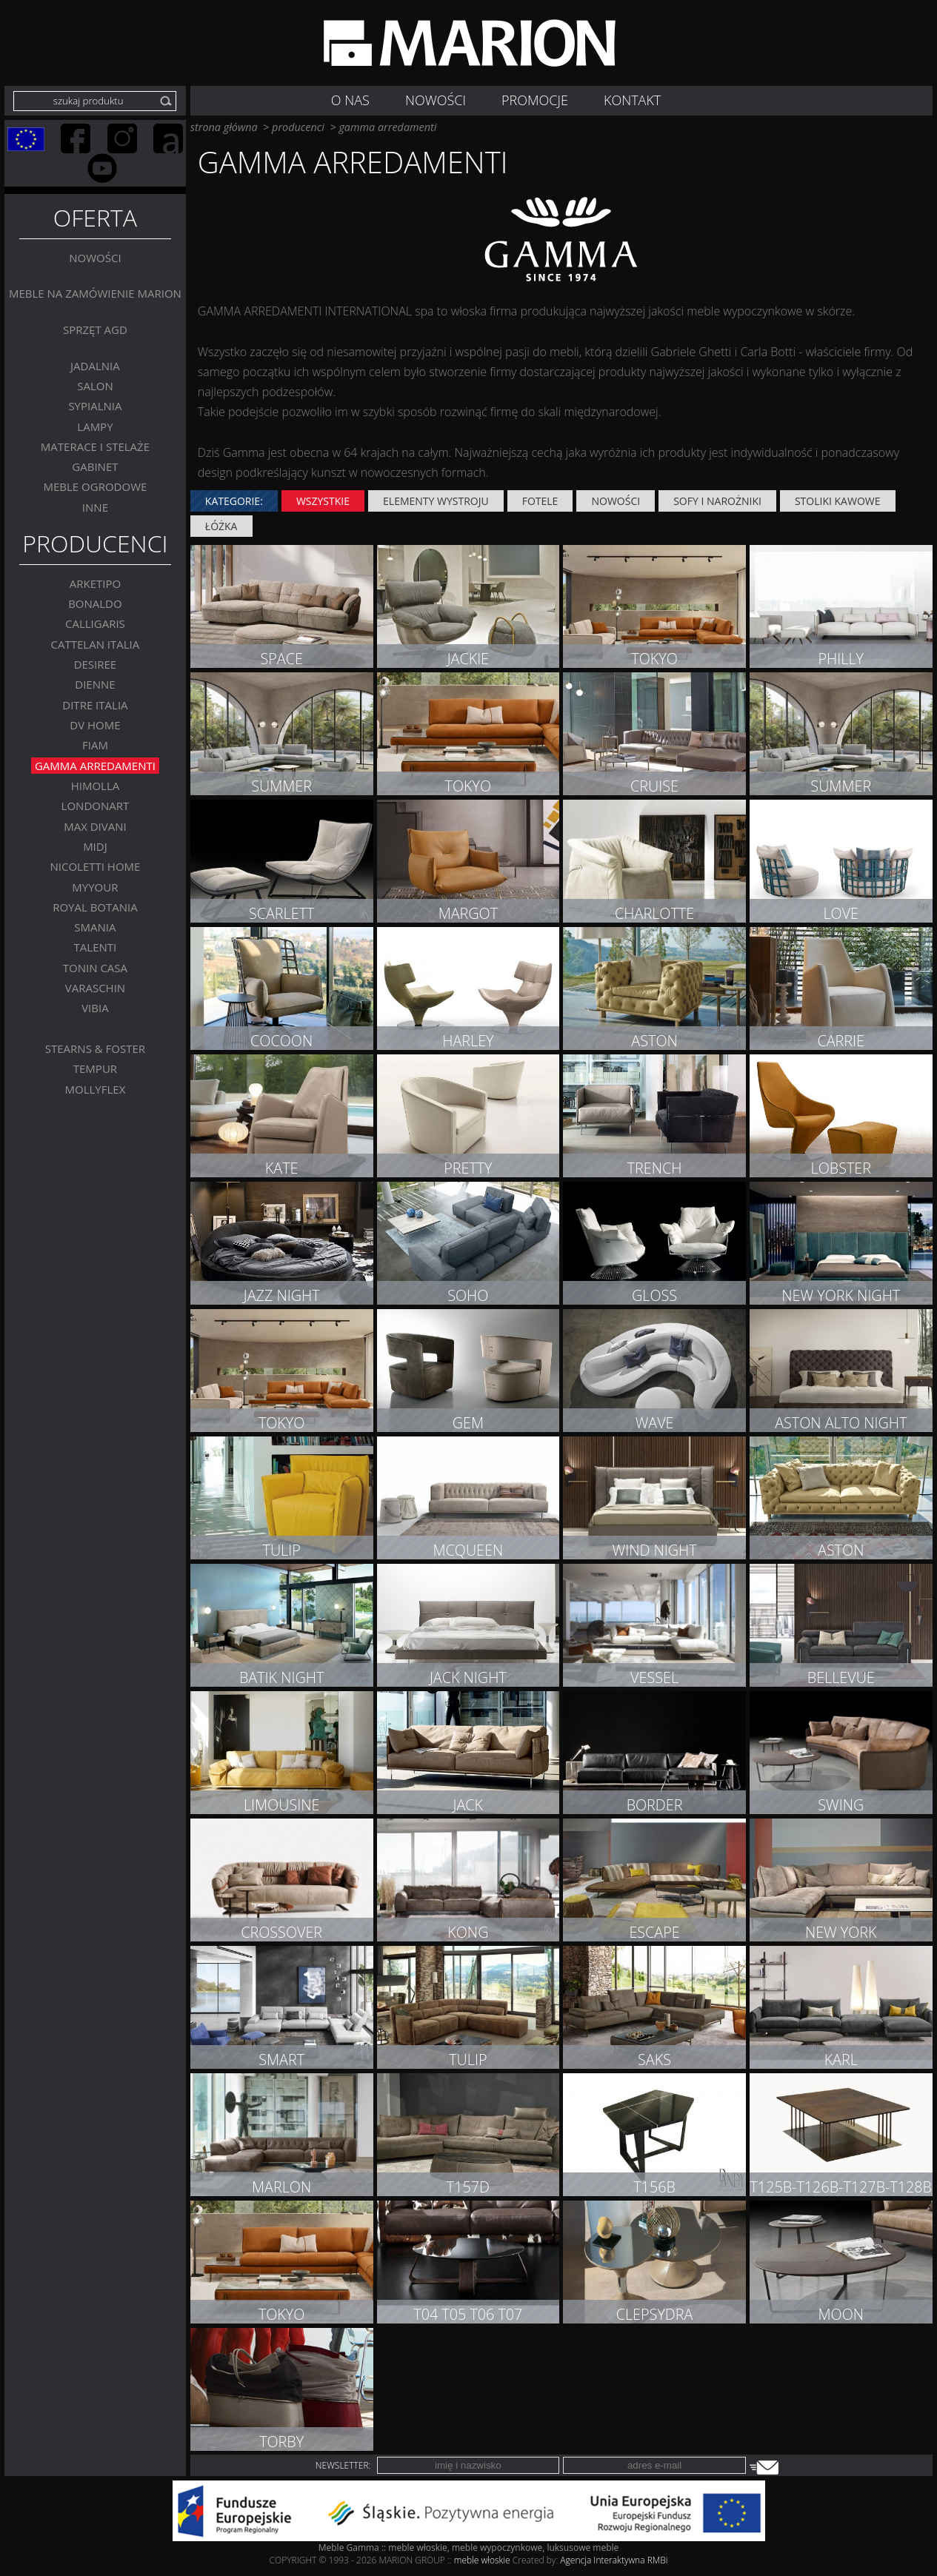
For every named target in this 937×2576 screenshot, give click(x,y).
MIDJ (95, 846)
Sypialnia (94, 405)
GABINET (95, 466)
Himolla (95, 785)
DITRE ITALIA (94, 704)
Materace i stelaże (95, 446)
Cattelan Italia (95, 644)
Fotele (540, 501)
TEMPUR (95, 1069)
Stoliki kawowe (838, 501)
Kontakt (632, 100)
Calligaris (95, 624)
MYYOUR (95, 887)
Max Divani (95, 826)
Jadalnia (95, 365)
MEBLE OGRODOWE (95, 487)
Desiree (95, 664)
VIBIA (95, 1008)
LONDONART (95, 805)
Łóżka (221, 526)
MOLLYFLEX (95, 1089)
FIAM (95, 745)
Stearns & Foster (95, 1048)
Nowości (95, 257)
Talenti (95, 947)
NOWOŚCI (435, 100)
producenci (298, 127)
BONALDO (95, 603)
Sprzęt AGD (95, 329)
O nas (350, 100)
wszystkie (323, 501)
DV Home (95, 724)
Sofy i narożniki (717, 501)
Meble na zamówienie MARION (95, 294)
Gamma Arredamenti (95, 765)
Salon (95, 385)
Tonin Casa (95, 967)
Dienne (95, 685)
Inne (95, 507)
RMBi (657, 2560)
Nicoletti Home (95, 866)
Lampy (95, 426)
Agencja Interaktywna (602, 2560)
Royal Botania (95, 907)
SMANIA (95, 927)
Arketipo (95, 583)
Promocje (534, 100)
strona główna (224, 127)
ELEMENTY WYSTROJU (436, 501)
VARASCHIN (95, 987)
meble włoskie (483, 2560)
